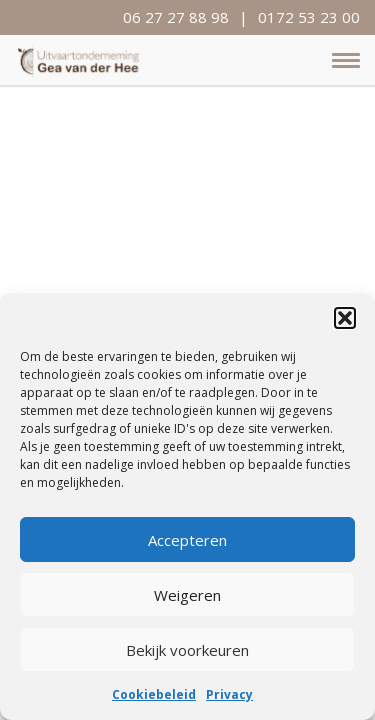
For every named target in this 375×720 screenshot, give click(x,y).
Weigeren (187, 595)
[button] (345, 318)
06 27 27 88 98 (176, 17)
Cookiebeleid (154, 694)
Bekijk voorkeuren (187, 650)
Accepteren (187, 540)
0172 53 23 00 (309, 17)
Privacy (229, 694)
